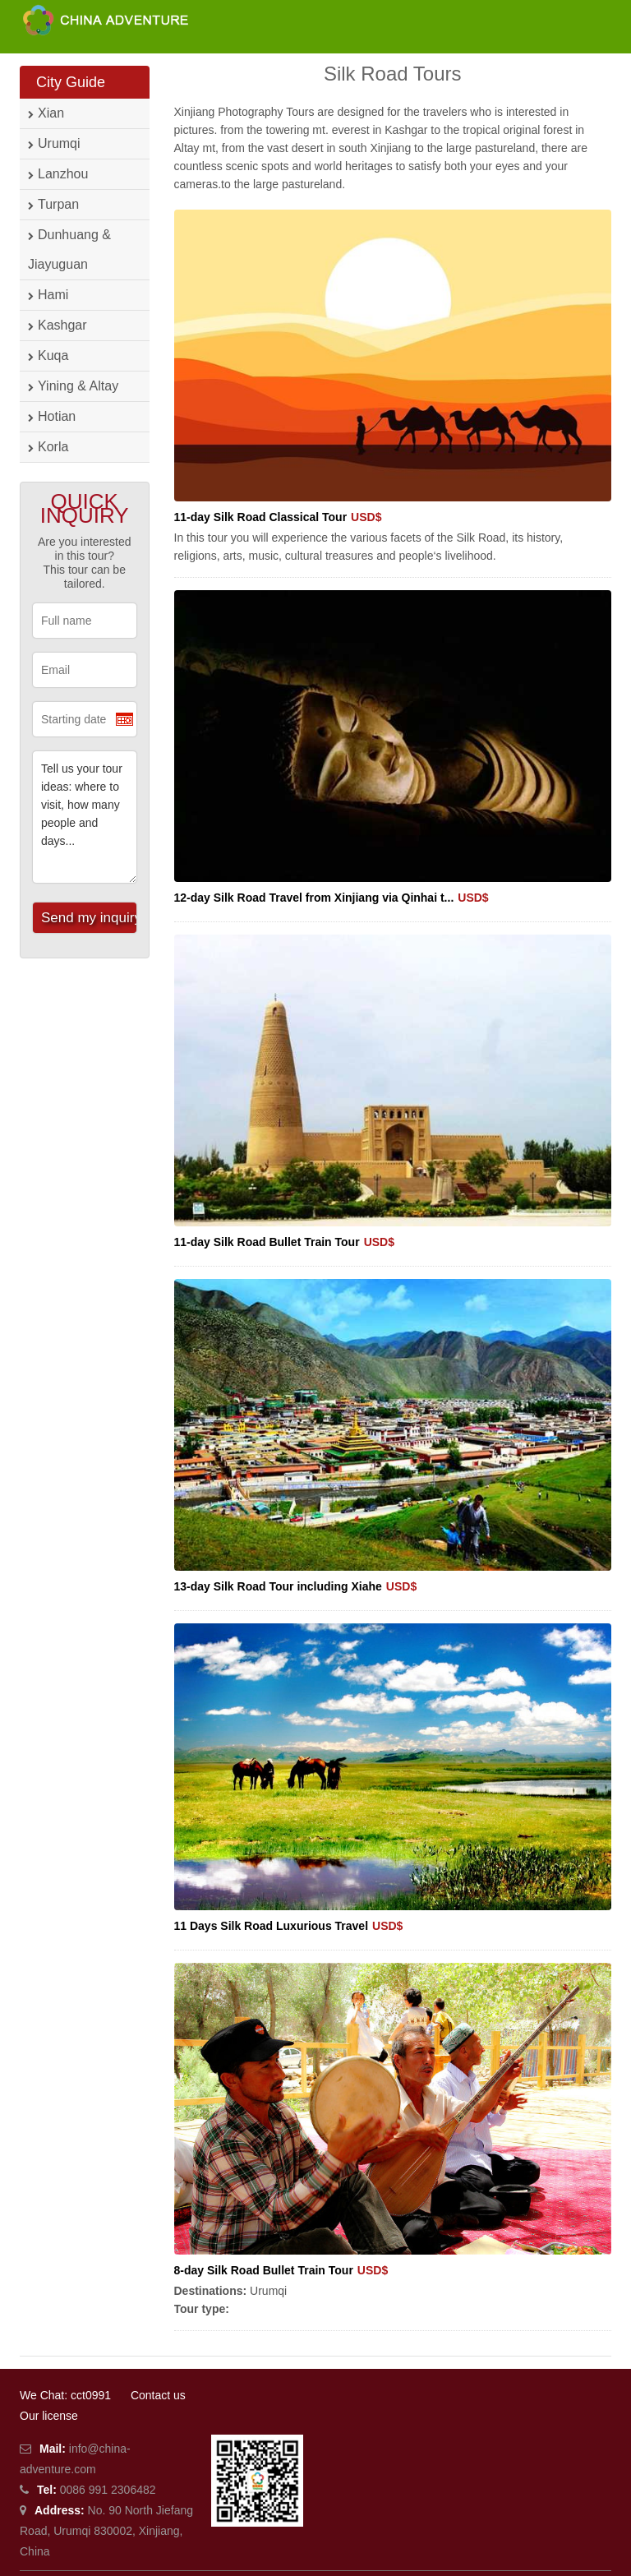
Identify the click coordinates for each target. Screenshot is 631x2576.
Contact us (158, 2395)
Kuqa (48, 355)
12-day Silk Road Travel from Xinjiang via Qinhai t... (331, 897)
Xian (46, 113)
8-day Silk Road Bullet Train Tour (281, 2270)
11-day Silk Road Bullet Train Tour (284, 1242)
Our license (49, 2415)
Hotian (52, 416)
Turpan (53, 204)
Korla (48, 447)
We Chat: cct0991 (65, 2395)
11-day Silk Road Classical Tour (278, 517)
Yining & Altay (73, 386)
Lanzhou (58, 174)
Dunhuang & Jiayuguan (69, 249)
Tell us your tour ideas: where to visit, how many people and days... (84, 817)
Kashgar (57, 325)
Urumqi (54, 143)
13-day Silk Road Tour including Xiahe (295, 1586)
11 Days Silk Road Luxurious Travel (288, 1925)
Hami (48, 295)
